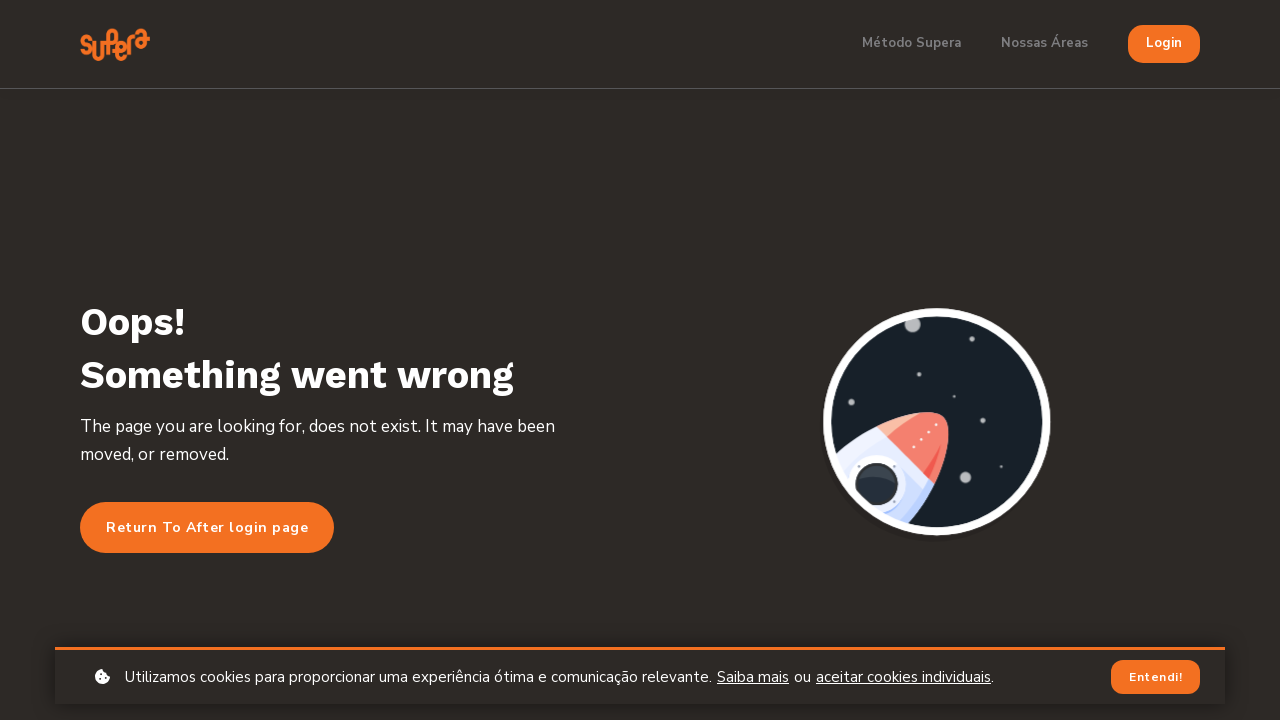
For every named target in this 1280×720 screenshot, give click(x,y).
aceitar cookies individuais (903, 677)
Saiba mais (753, 677)
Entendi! (1155, 677)
